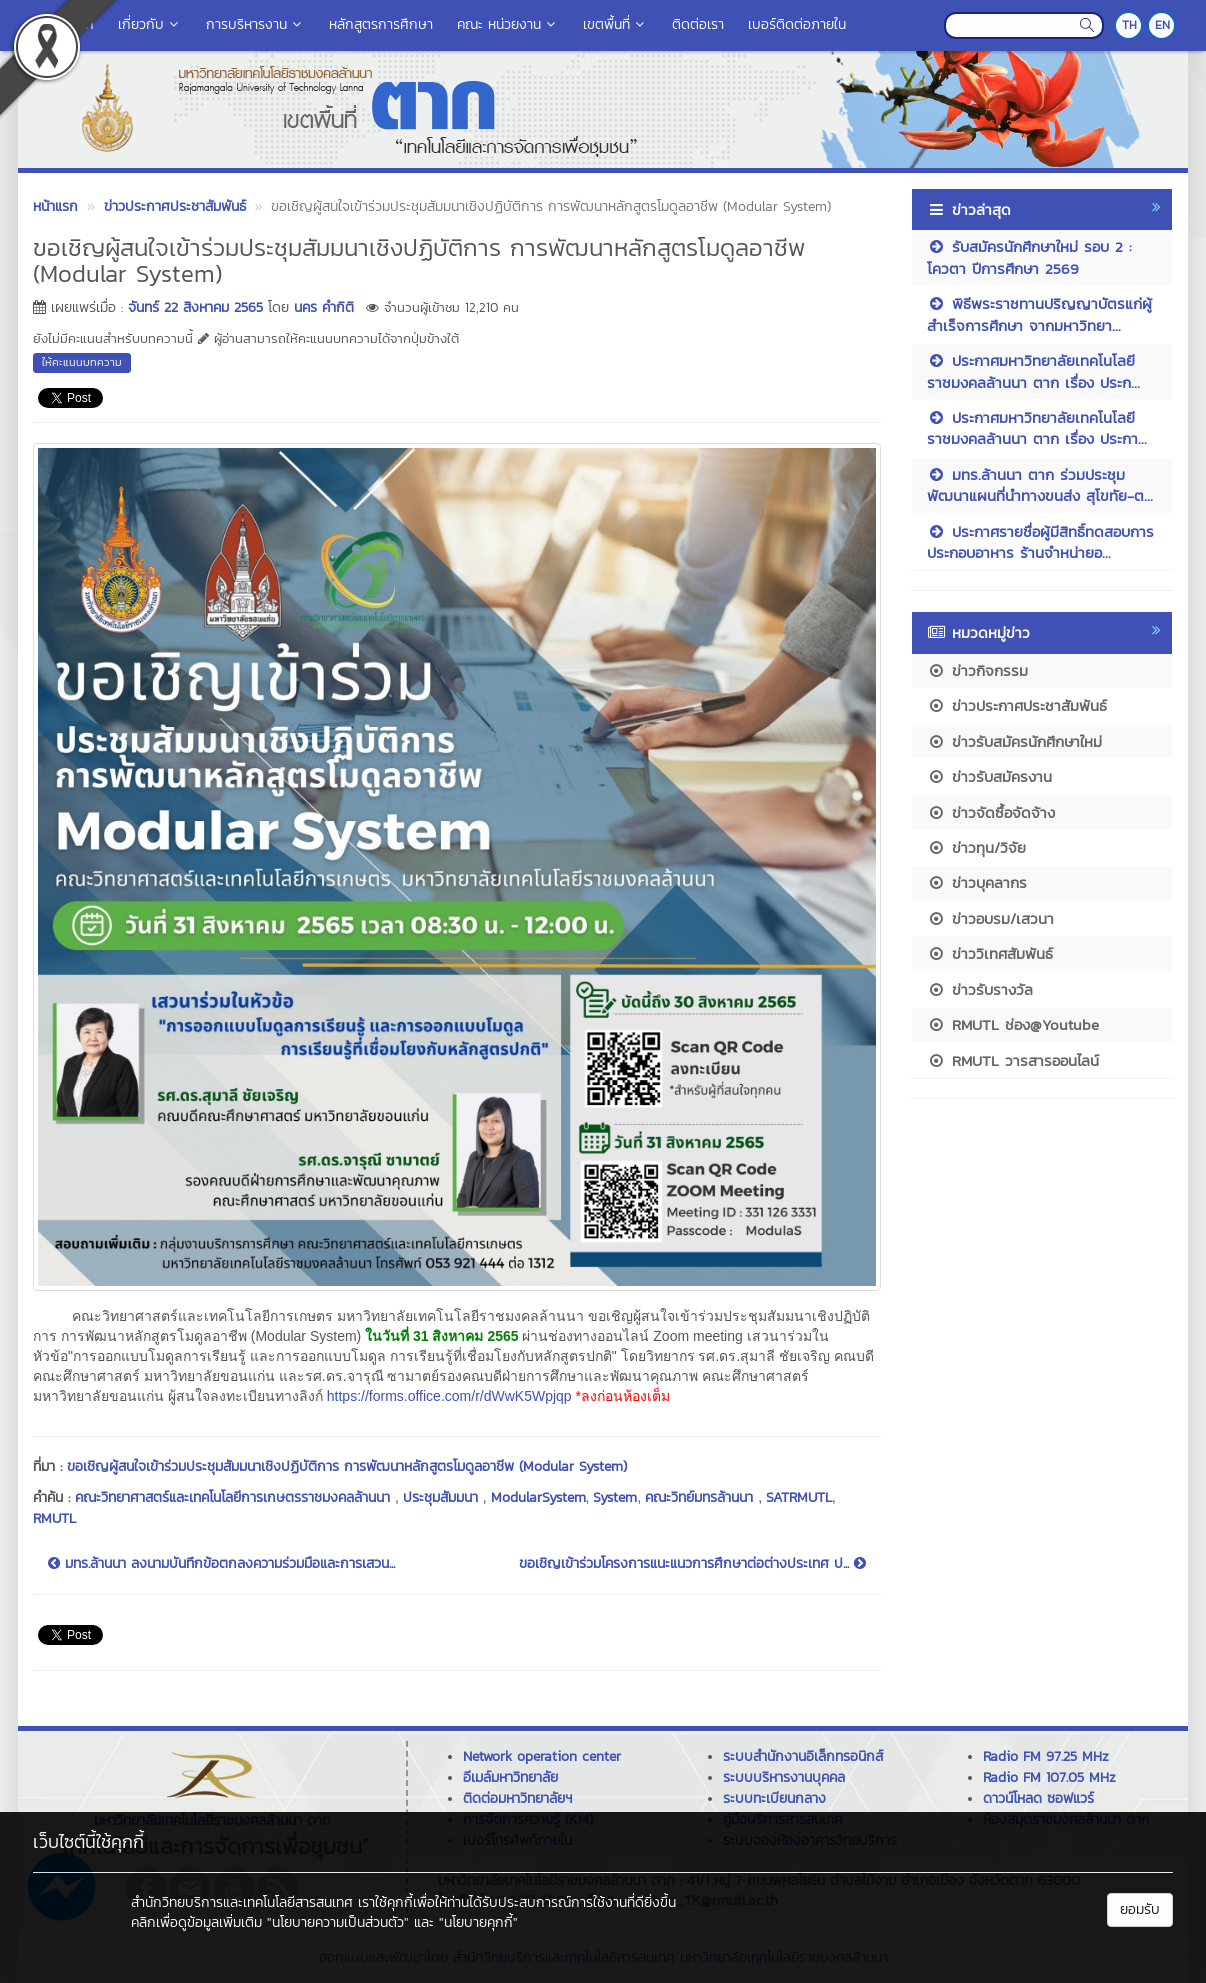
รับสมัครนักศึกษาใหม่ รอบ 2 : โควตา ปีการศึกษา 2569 (1029, 257)
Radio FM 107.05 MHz (1049, 1777)
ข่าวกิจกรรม (977, 670)
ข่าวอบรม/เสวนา (990, 918)
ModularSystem (538, 1497)
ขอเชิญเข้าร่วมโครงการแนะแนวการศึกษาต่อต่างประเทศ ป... (692, 1564)
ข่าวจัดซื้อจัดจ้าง (991, 812)
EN (1162, 25)
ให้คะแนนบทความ (82, 362)
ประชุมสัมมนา (443, 1497)
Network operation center (542, 1756)
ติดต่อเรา (698, 24)
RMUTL (54, 1518)
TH (1129, 25)
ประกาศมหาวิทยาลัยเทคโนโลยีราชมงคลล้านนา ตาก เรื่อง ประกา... (1037, 428)
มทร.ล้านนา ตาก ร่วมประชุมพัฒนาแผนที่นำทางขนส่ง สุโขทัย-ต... (1040, 485)
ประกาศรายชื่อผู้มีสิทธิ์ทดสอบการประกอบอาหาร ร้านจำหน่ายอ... (1040, 542)
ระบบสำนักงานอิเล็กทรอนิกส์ (803, 1756)
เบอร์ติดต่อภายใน (797, 24)
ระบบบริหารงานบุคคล (784, 1777)
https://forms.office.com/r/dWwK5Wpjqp (449, 1396)
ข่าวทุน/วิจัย (976, 847)
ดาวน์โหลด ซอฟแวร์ (1038, 1798)
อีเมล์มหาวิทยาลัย (510, 1777)
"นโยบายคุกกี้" (478, 1922)
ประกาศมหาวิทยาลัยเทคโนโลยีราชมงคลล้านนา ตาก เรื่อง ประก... (1033, 371)
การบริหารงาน (255, 24)
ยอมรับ (1140, 1909)
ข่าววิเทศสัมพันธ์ (990, 953)
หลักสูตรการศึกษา (381, 24)
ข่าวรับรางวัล (980, 989)
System (615, 1497)
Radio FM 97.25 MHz (1046, 1756)
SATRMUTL (799, 1497)
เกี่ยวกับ (150, 24)
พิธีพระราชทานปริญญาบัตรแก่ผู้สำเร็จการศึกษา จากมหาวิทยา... (1039, 314)
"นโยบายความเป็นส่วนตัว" (338, 1922)
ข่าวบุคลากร (977, 882)
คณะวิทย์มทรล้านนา (701, 1497)
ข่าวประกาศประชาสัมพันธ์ (1017, 705)
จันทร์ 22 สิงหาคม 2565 (195, 307)
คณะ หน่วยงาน (508, 24)
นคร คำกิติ (324, 307)
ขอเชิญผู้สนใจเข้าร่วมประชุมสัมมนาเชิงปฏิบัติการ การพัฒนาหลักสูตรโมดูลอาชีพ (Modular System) (347, 1466)
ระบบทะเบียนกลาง (774, 1798)
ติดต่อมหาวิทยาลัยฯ (517, 1798)
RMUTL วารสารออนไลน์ (1013, 1060)
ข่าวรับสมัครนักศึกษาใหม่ (1014, 741)
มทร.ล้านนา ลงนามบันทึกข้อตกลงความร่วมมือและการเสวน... (221, 1564)
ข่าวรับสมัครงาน (989, 776)
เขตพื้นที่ (615, 24)
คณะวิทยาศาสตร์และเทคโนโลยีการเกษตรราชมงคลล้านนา (235, 1497)
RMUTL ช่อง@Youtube (1013, 1024)
